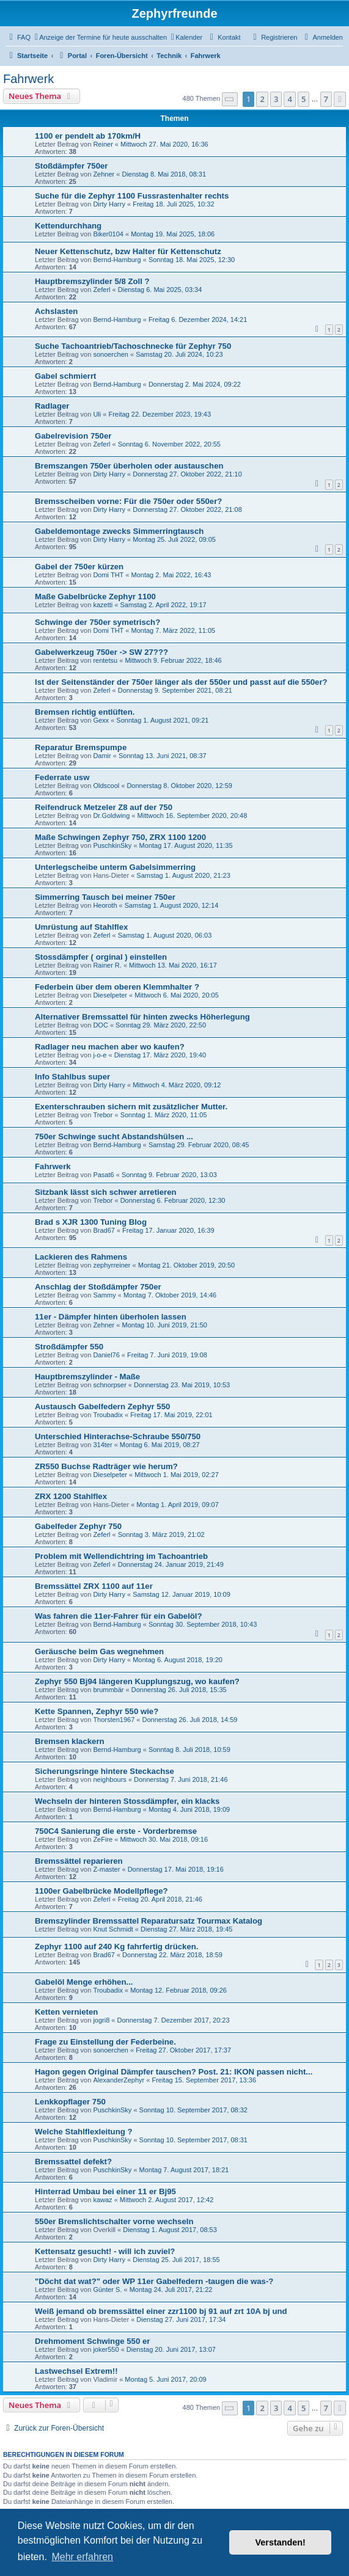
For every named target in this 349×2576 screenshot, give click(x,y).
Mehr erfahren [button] (82, 2557)
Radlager (52, 405)
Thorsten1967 (113, 1719)
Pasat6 (103, 1174)
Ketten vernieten (66, 2011)
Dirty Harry (109, 204)
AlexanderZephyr (118, 2080)
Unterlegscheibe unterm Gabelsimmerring (115, 867)
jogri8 (101, 2020)
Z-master (106, 1869)
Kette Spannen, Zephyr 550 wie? (96, 1711)
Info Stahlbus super (72, 1076)
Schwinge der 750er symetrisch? (97, 622)
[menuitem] (18, 37)
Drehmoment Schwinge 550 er (92, 2341)
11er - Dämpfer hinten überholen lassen (110, 1316)
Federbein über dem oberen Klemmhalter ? (117, 986)
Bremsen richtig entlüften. (84, 712)
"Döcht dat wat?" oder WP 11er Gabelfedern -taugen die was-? (154, 2281)
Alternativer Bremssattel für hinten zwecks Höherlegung (142, 1016)
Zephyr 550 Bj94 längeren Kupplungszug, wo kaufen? (137, 1681)
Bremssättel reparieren (79, 1861)
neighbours (109, 1779)
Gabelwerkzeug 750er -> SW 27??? (101, 652)
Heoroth (105, 905)
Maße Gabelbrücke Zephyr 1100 (95, 596)
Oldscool (106, 785)
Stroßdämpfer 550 (69, 1346)
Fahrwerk (28, 79)
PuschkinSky (112, 845)
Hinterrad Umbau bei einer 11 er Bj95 (105, 2191)
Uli (97, 414)
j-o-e (99, 1055)
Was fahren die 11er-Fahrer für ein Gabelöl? (118, 1616)
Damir (102, 755)
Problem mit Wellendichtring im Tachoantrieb (121, 1556)
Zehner (103, 174)
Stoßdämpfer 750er (71, 165)
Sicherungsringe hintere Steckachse (104, 1771)
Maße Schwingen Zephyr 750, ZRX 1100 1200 (120, 837)
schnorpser (109, 1384)
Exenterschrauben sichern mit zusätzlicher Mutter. (131, 1106)
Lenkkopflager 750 (70, 2101)
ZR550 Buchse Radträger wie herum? (106, 1466)
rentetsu (105, 660)
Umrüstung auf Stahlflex (81, 927)
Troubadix (108, 1414)
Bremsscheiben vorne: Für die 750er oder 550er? (128, 501)
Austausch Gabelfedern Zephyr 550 (102, 1406)
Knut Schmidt (113, 1929)
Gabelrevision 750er (73, 435)
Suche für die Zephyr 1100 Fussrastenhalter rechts (132, 195)
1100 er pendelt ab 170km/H (88, 135)
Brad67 (103, 1230)
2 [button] (262, 98)
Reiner (102, 144)
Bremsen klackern (70, 1741)
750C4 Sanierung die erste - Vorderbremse (116, 1831)
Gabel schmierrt (65, 376)
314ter (102, 1444)
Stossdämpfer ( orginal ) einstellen (101, 956)
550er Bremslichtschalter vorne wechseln (114, 2221)
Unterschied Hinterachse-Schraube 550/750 (117, 1436)
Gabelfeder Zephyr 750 (78, 1526)
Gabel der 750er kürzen (79, 566)
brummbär (108, 1689)
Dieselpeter (110, 995)
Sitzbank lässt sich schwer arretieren (106, 1192)
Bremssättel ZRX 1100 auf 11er (94, 1586)
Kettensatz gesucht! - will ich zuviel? (105, 2251)
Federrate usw (62, 777)
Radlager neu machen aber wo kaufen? (110, 1046)
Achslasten (56, 311)
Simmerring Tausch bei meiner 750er (105, 897)
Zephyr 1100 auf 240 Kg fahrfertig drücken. (117, 1946)
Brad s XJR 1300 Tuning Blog (91, 1222)
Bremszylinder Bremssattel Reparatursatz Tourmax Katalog (148, 1920)
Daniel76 (106, 1355)
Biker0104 (108, 234)
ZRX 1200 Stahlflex (71, 1496)
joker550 (106, 2349)
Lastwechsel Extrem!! (76, 2371)
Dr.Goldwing (111, 815)
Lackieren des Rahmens (81, 1256)
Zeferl (101, 289)
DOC (100, 1025)
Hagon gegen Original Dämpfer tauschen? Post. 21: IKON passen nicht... (173, 2071)
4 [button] (289, 98)
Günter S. (107, 2289)
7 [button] (326, 98)
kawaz (102, 2199)
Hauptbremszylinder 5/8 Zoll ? (92, 281)
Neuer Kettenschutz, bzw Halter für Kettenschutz (128, 251)
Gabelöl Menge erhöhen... (84, 1982)
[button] (230, 99)
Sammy (104, 1295)
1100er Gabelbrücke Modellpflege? (101, 1891)
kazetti (102, 604)
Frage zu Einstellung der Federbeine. (105, 2041)
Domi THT (108, 574)
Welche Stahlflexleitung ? (84, 2131)
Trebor (102, 1114)
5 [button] (303, 98)
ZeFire (102, 1839)
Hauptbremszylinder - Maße (87, 1376)
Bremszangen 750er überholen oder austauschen (129, 465)
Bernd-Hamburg (117, 259)
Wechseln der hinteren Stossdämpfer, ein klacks (127, 1801)
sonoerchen (110, 354)
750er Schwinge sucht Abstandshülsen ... (114, 1136)
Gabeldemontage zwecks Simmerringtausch (119, 531)
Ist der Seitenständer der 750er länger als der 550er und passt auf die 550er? (181, 682)
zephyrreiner (111, 1265)
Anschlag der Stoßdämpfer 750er (98, 1286)
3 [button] (276, 98)
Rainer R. (107, 965)
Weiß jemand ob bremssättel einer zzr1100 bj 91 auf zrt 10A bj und (161, 2311)
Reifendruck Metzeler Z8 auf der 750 (103, 807)
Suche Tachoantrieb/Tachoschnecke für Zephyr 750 (133, 346)
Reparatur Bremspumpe (81, 747)
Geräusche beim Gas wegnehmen (99, 1651)
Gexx (101, 720)
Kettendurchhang (68, 225)
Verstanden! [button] (280, 2542)
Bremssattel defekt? (73, 2161)
